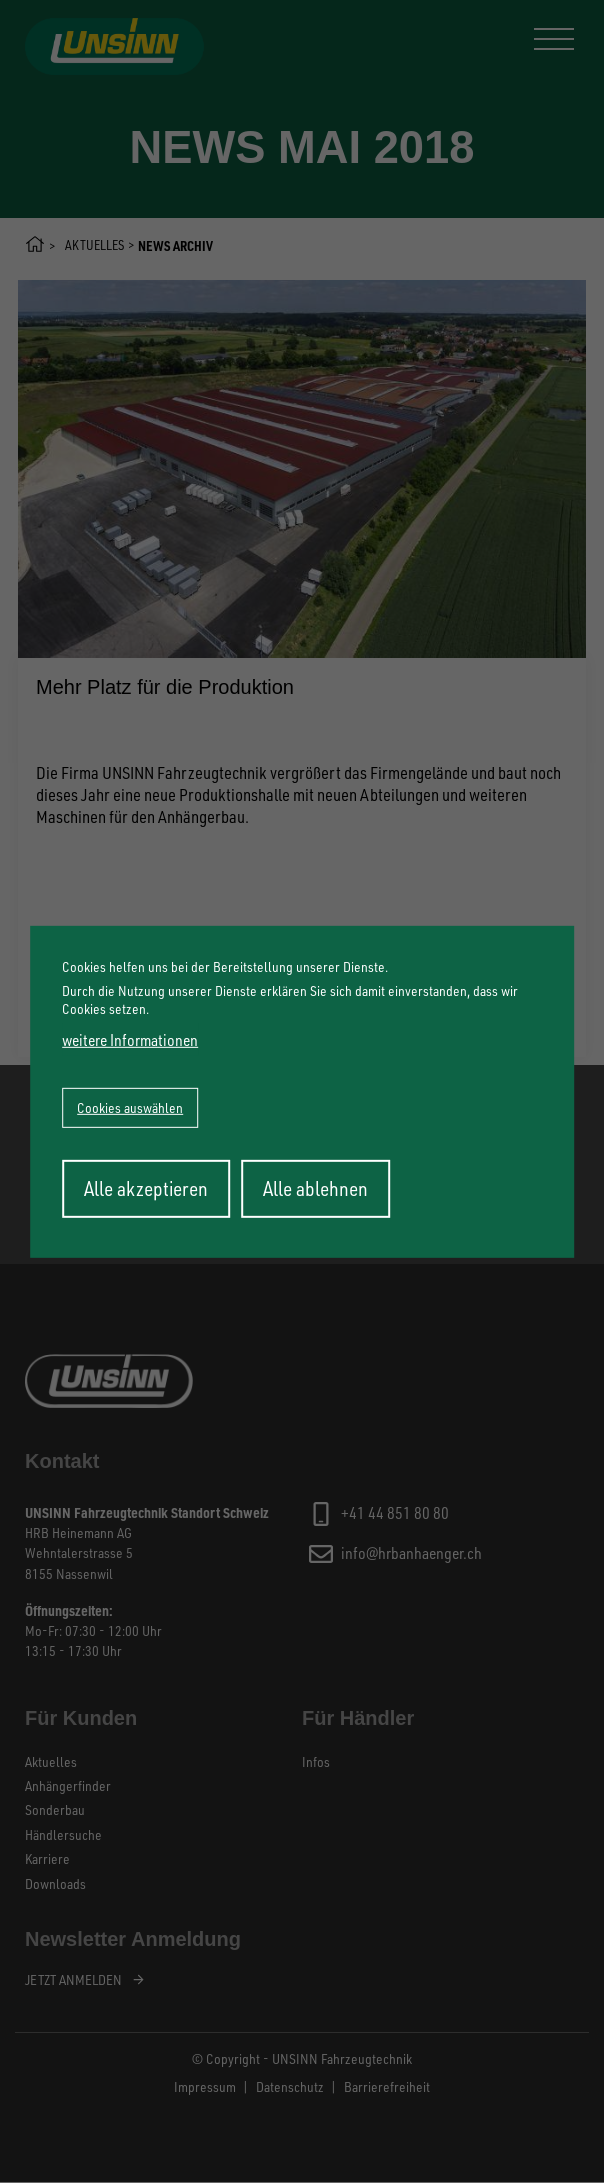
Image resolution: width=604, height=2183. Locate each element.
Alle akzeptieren (146, 1188)
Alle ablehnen (315, 1188)
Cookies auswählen (130, 1107)
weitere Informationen (130, 1040)
